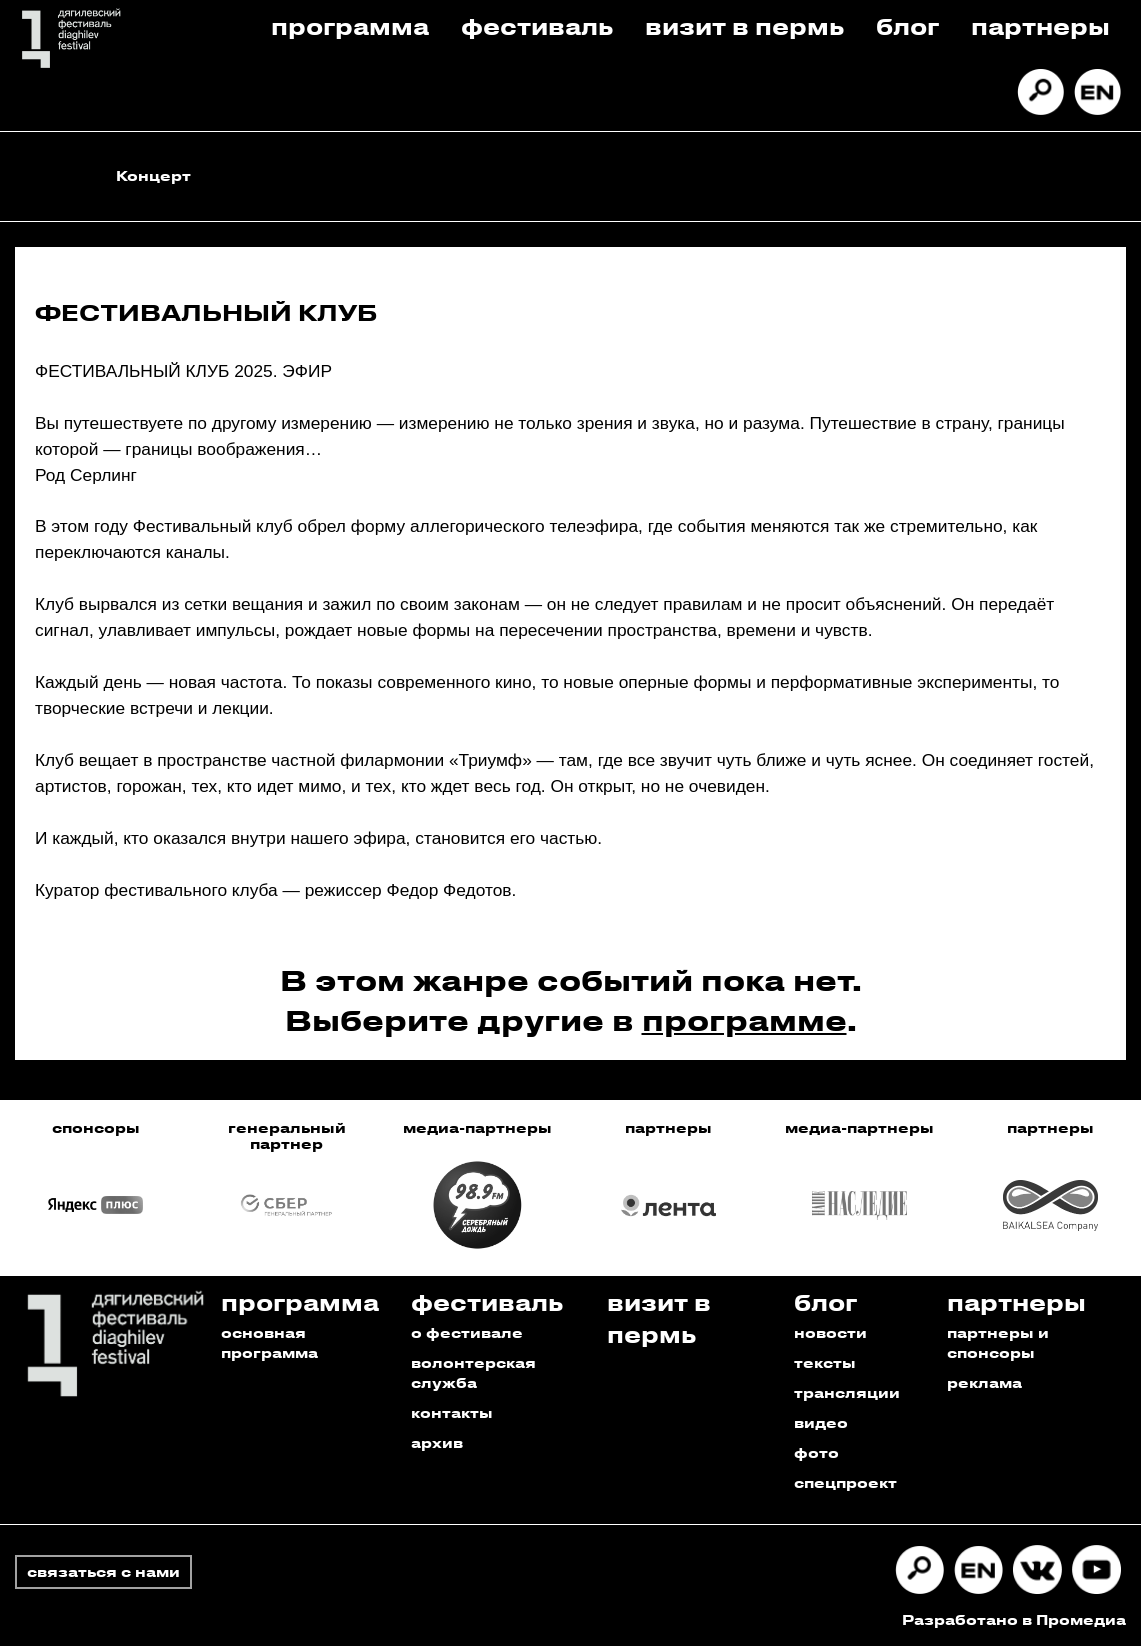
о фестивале (467, 1332)
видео (821, 1422)
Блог (907, 25)
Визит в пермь (744, 25)
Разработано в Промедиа (1014, 1619)
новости (830, 1332)
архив (437, 1442)
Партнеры (1040, 25)
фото (816, 1452)
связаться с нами (103, 1571)
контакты (452, 1412)
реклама (984, 1382)
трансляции (847, 1392)
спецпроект (845, 1482)
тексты (825, 1362)
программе (744, 1019)
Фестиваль (537, 25)
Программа (350, 25)
